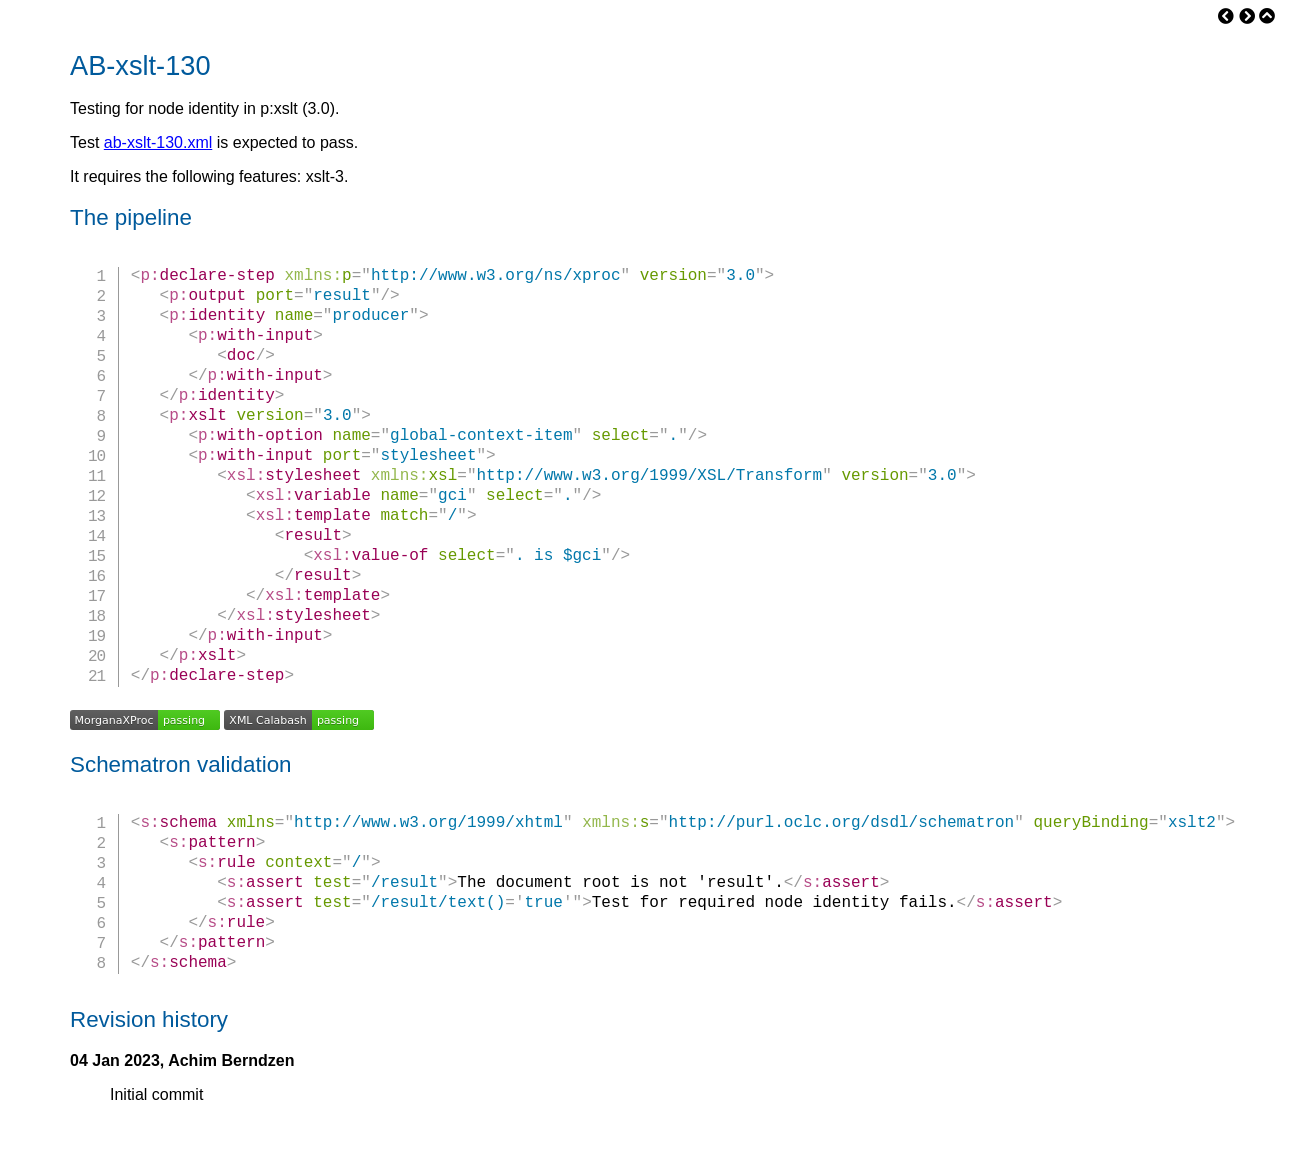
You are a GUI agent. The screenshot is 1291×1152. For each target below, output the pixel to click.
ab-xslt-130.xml (158, 142)
